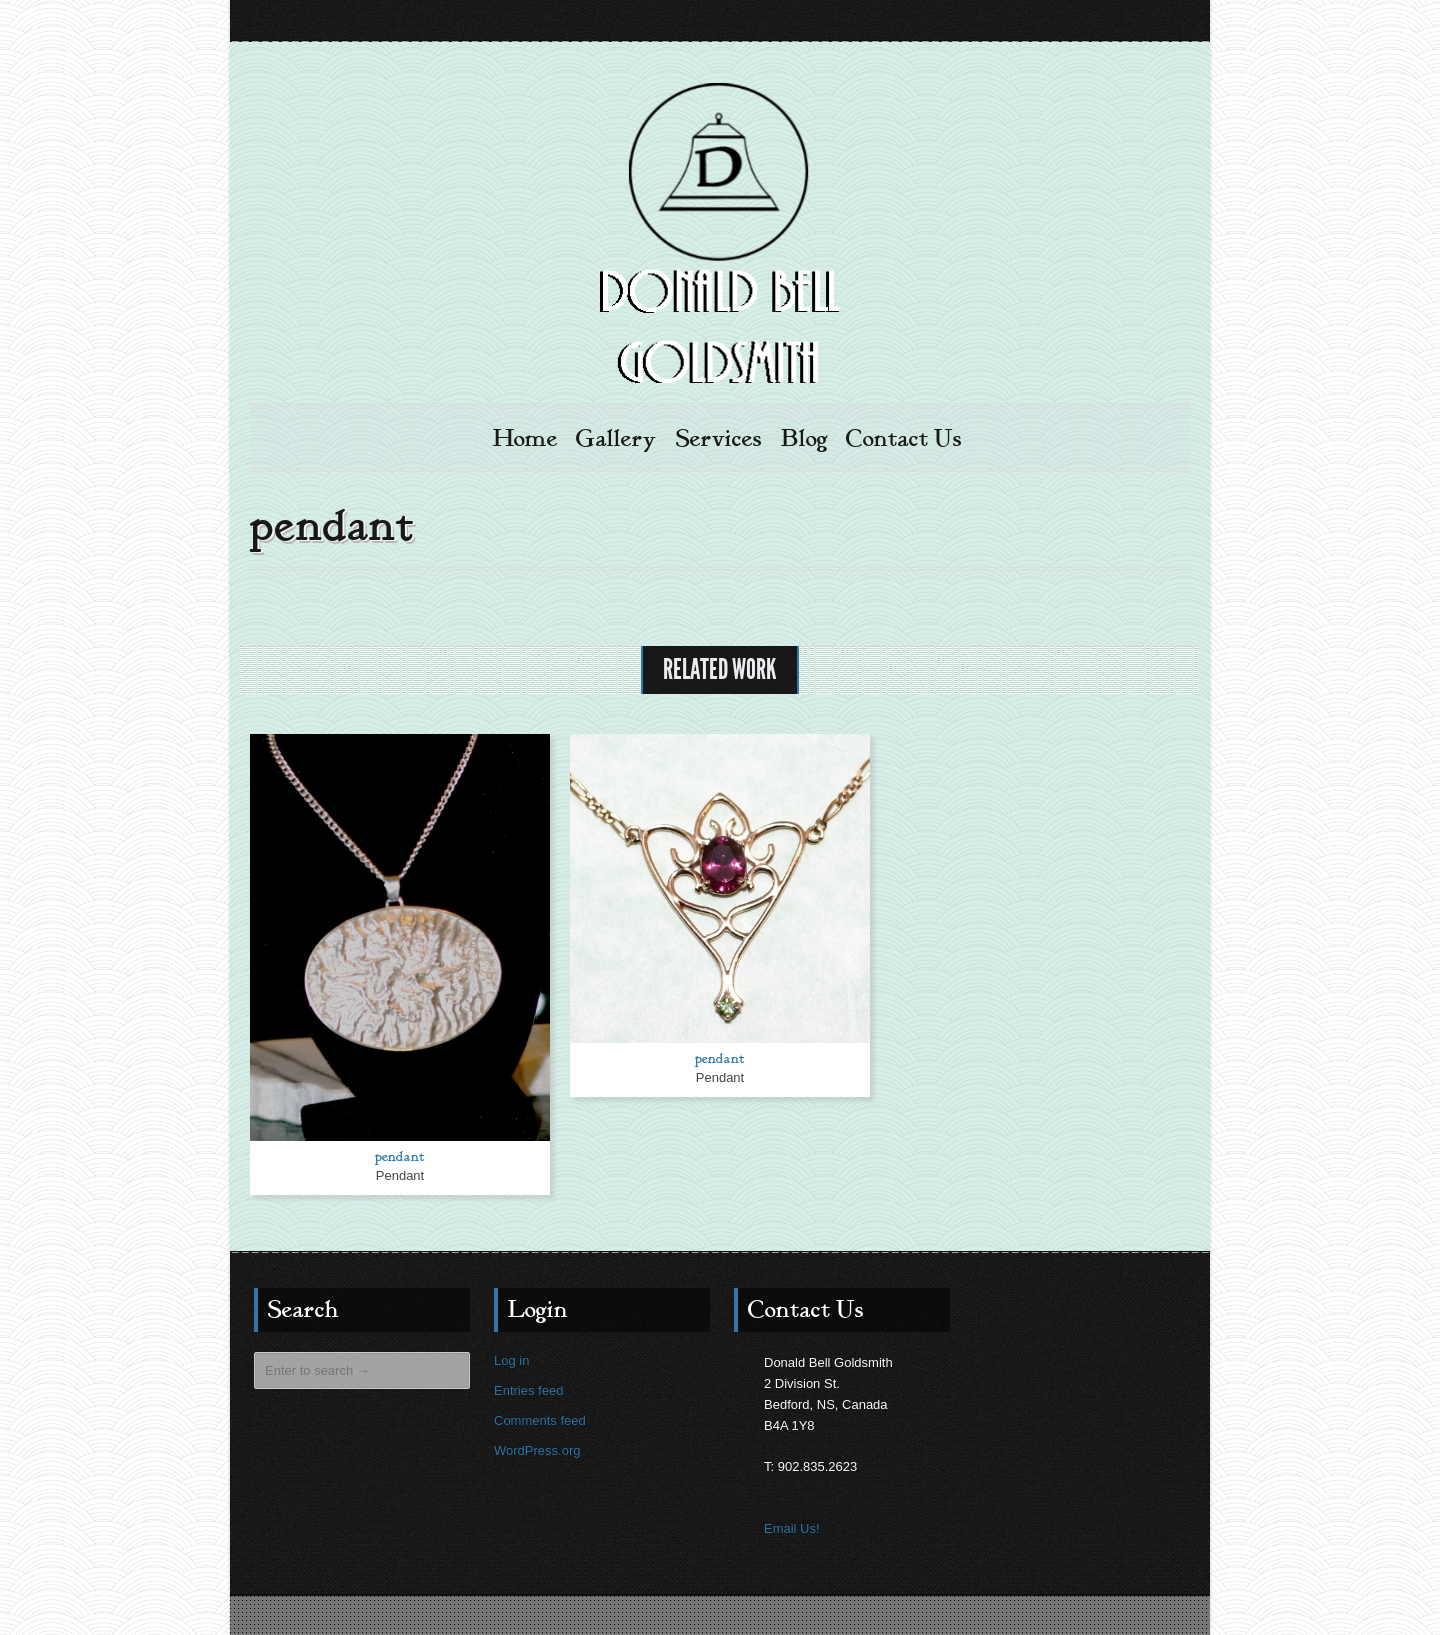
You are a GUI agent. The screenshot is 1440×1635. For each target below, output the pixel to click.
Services (719, 439)
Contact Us (904, 439)
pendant (400, 1155)
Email (1136, 21)
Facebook (1172, 21)
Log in (511, 1359)
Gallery (616, 439)
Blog (804, 439)
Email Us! (792, 1527)
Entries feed (528, 1389)
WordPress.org (537, 1449)
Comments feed (540, 1419)
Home (525, 439)
